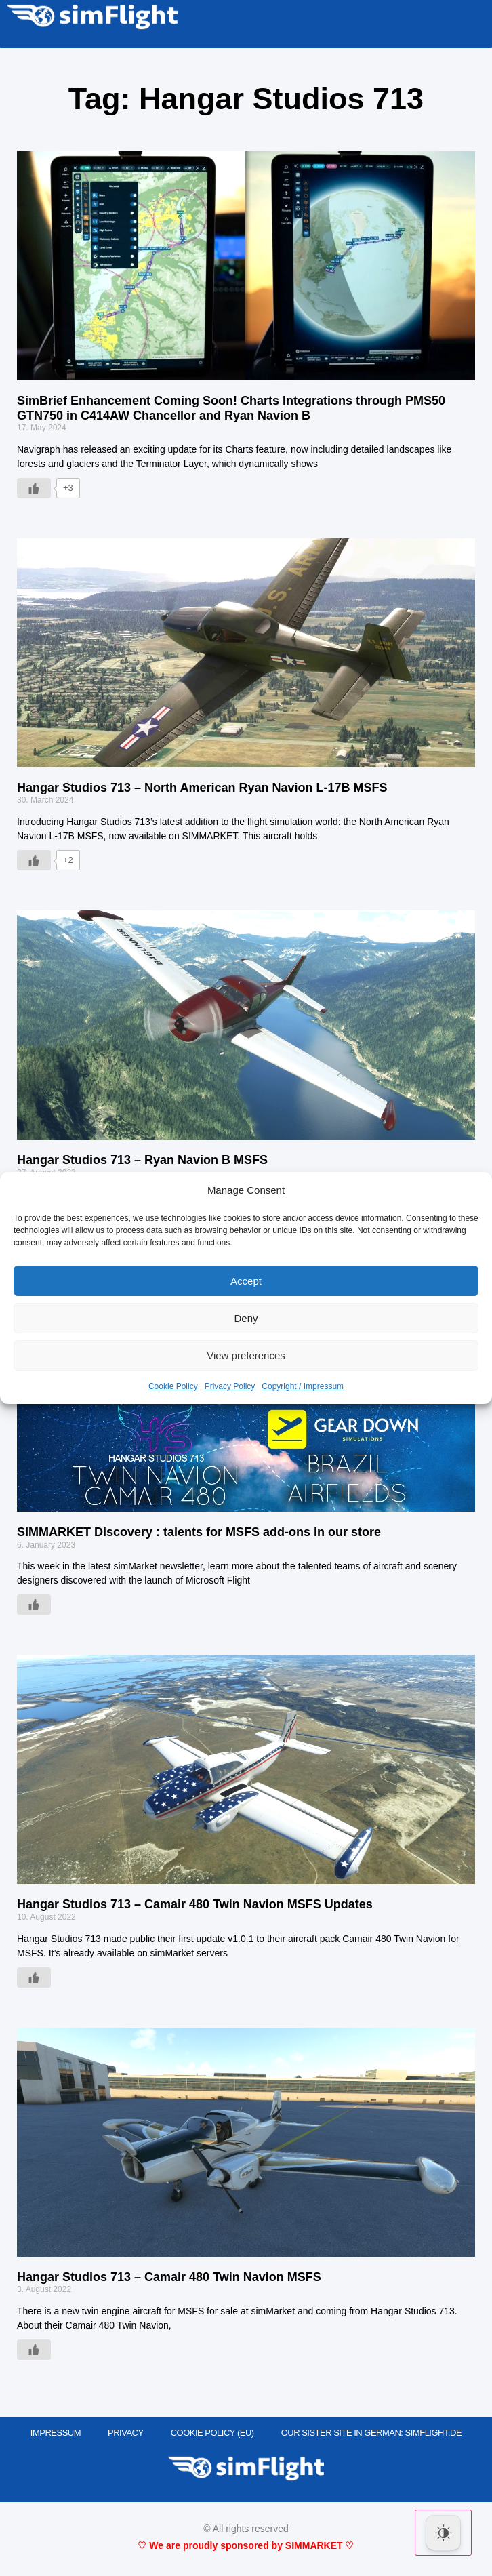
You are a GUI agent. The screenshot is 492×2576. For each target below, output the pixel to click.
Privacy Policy (230, 1386)
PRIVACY (126, 2433)
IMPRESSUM (55, 2433)
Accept (246, 1281)
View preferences (246, 1355)
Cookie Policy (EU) (212, 2433)
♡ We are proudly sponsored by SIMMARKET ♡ (246, 2545)
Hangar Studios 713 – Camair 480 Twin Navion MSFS (169, 2277)
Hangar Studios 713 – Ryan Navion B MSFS (142, 1160)
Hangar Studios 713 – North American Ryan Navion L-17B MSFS (202, 787)
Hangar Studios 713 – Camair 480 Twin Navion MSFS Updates (195, 1904)
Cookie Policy (173, 1386)
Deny (246, 1318)
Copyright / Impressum (303, 1386)
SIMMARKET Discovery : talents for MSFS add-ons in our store (199, 1532)
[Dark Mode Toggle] (443, 2533)
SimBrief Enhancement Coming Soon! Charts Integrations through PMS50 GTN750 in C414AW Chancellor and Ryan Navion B (231, 408)
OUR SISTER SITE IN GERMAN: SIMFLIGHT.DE (371, 2433)
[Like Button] (34, 488)
